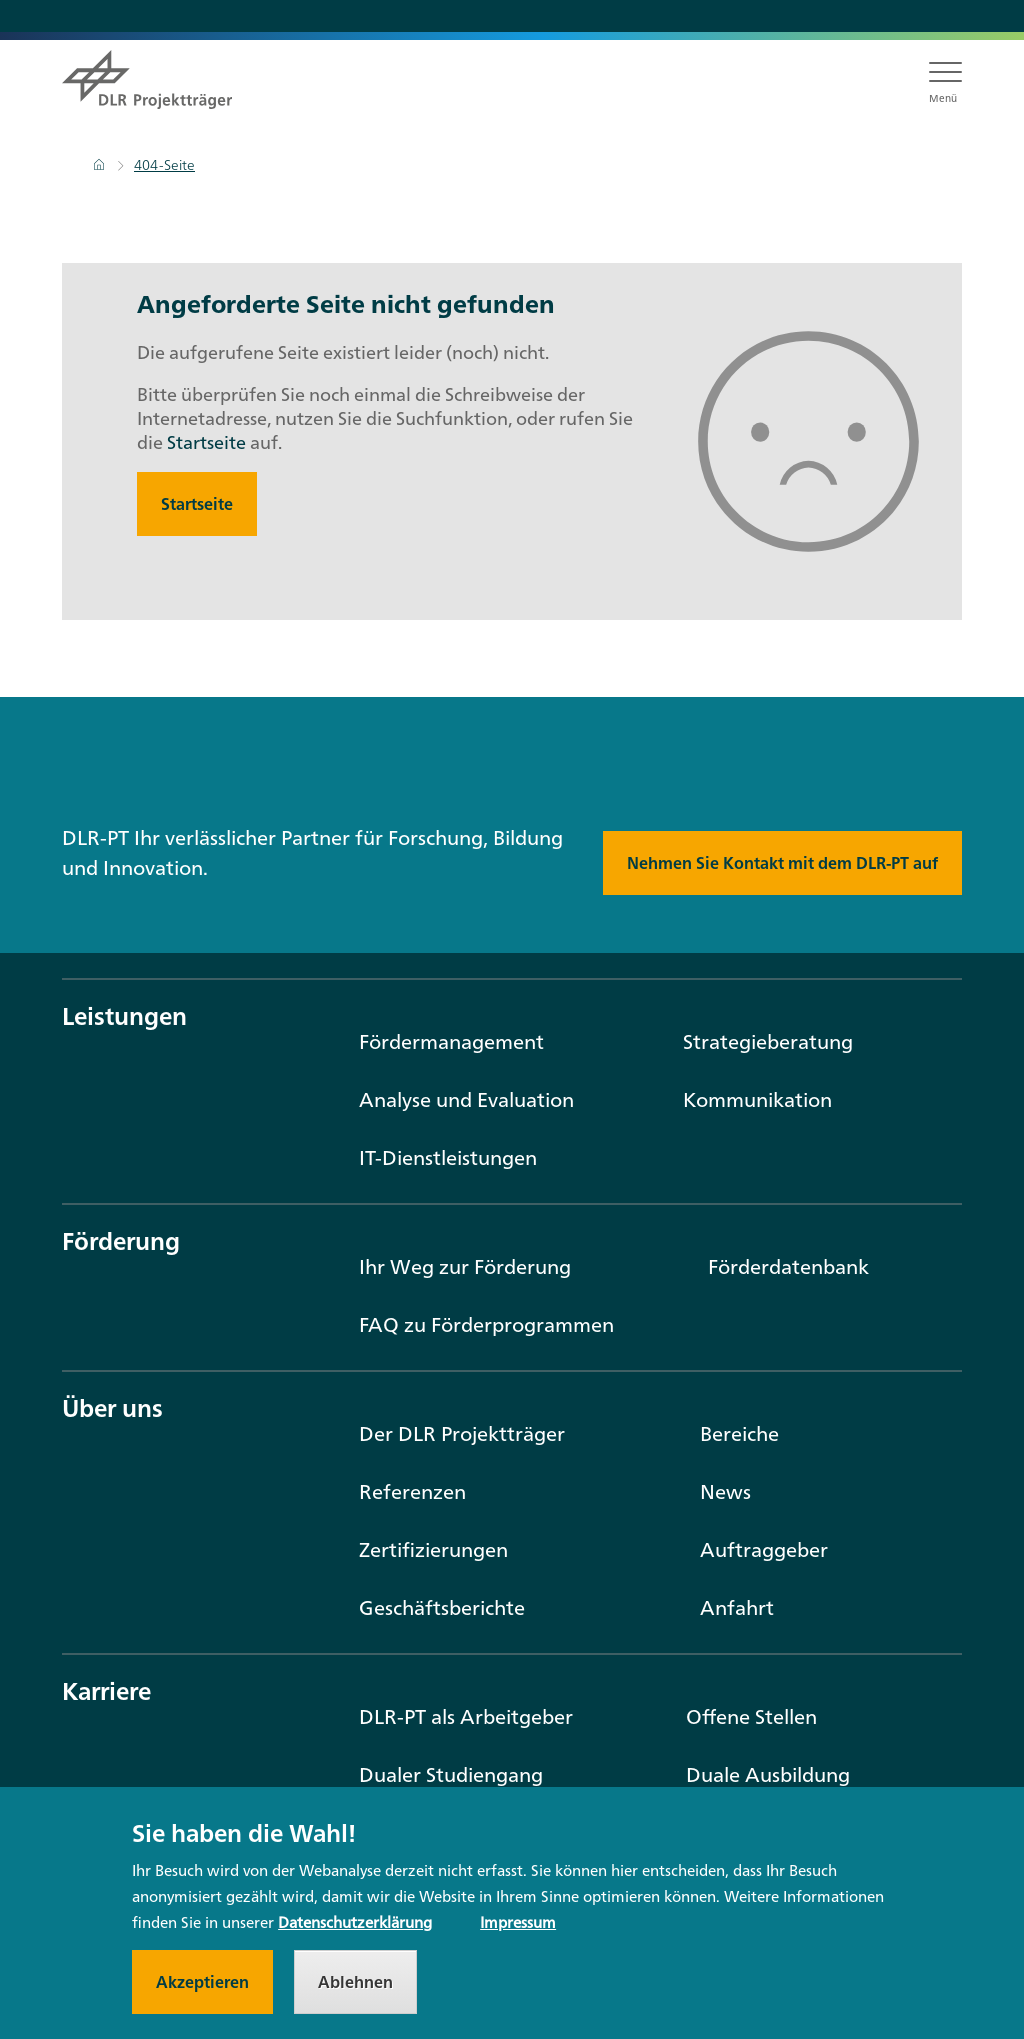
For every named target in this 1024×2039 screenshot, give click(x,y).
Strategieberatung (768, 1041)
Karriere (106, 1691)
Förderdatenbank (788, 1266)
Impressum (518, 1927)
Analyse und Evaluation (466, 1099)
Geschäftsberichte (442, 1607)
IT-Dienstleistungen (448, 1157)
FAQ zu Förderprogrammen (486, 1324)
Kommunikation (757, 1099)
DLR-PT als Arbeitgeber (466, 1716)
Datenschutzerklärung (355, 1927)
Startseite (206, 442)
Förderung (121, 1241)
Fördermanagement (451, 1041)
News (725, 1491)
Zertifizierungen (433, 1549)
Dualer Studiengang (451, 1774)
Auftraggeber (764, 1549)
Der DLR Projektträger (462, 1433)
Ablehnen (355, 1987)
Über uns (112, 1408)
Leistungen (124, 1016)
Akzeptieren (202, 1987)
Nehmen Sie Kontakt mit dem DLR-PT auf (782, 863)
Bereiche (739, 1433)
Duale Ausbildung (768, 1774)
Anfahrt (737, 1607)
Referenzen (412, 1491)
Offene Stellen (751, 1716)
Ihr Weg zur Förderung (465, 1266)
